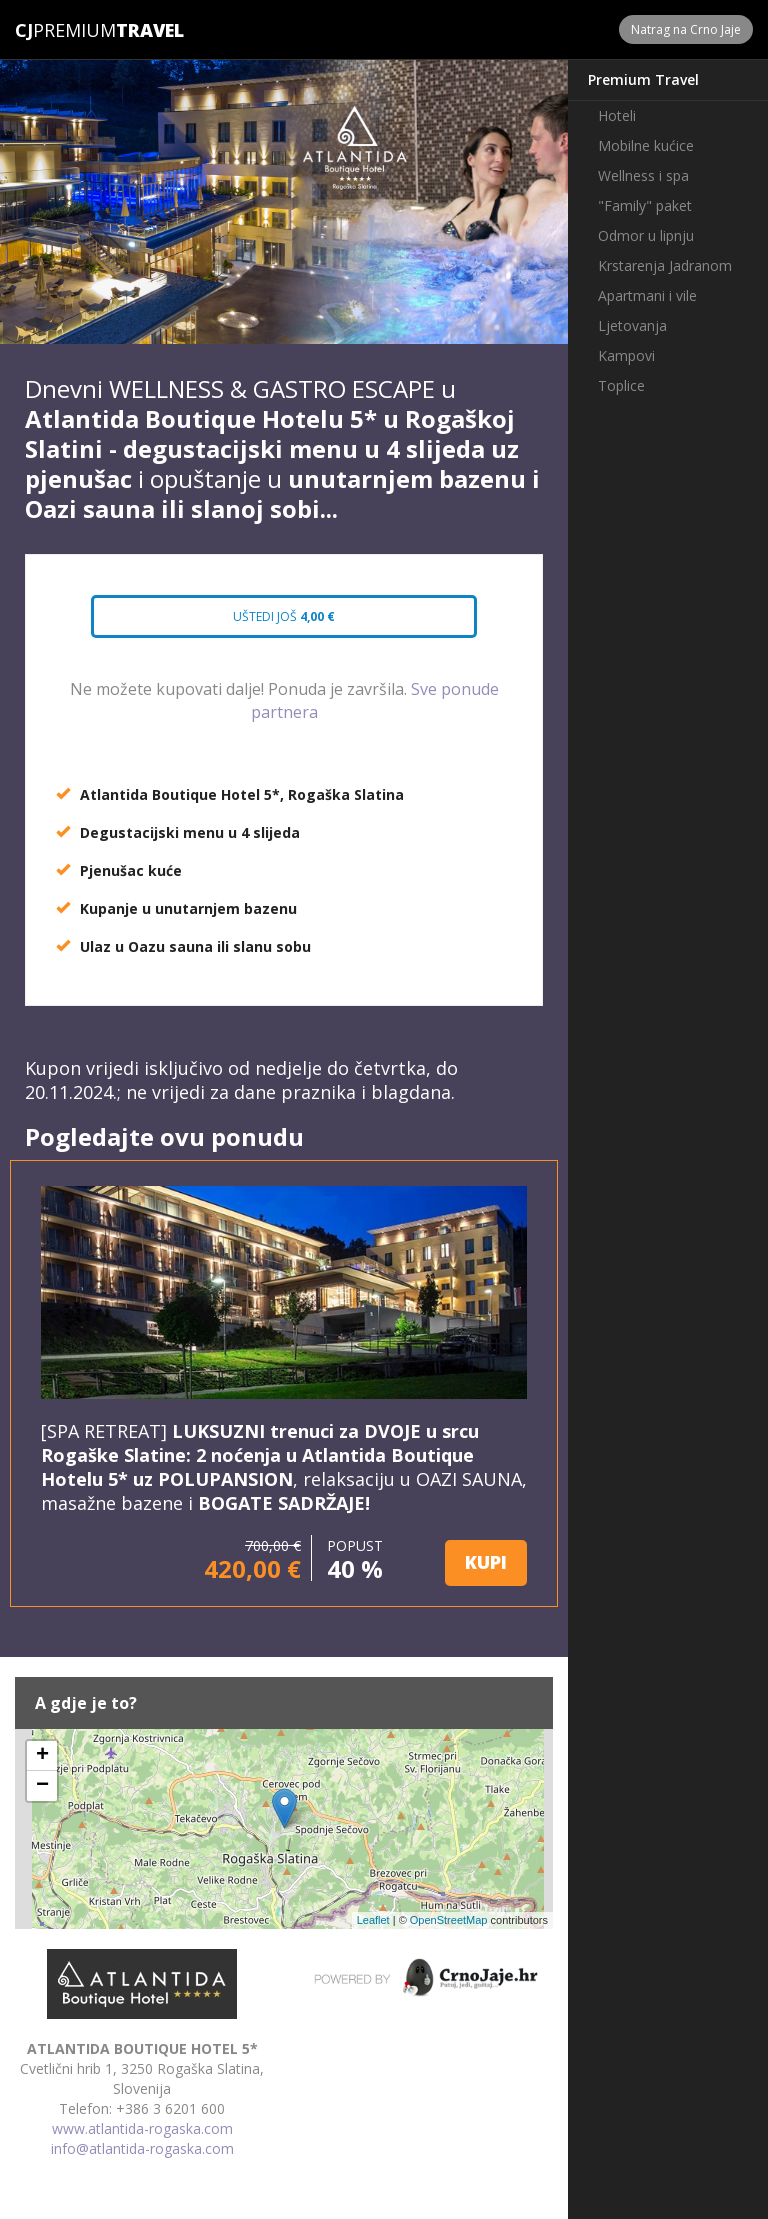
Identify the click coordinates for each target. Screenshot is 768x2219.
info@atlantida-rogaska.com (142, 2148)
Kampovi (626, 355)
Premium (65, 30)
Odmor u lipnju (646, 235)
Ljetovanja (632, 325)
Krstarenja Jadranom (665, 265)
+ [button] (42, 1756)
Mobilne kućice (646, 145)
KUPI (486, 1562)
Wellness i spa (643, 175)
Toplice (621, 385)
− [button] (42, 1786)
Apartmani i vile (647, 295)
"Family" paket (645, 205)
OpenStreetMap (449, 1920)
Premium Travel (643, 79)
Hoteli (617, 115)
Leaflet (373, 1920)
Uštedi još (284, 616)
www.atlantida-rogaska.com (142, 2128)
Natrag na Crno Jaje (686, 29)
